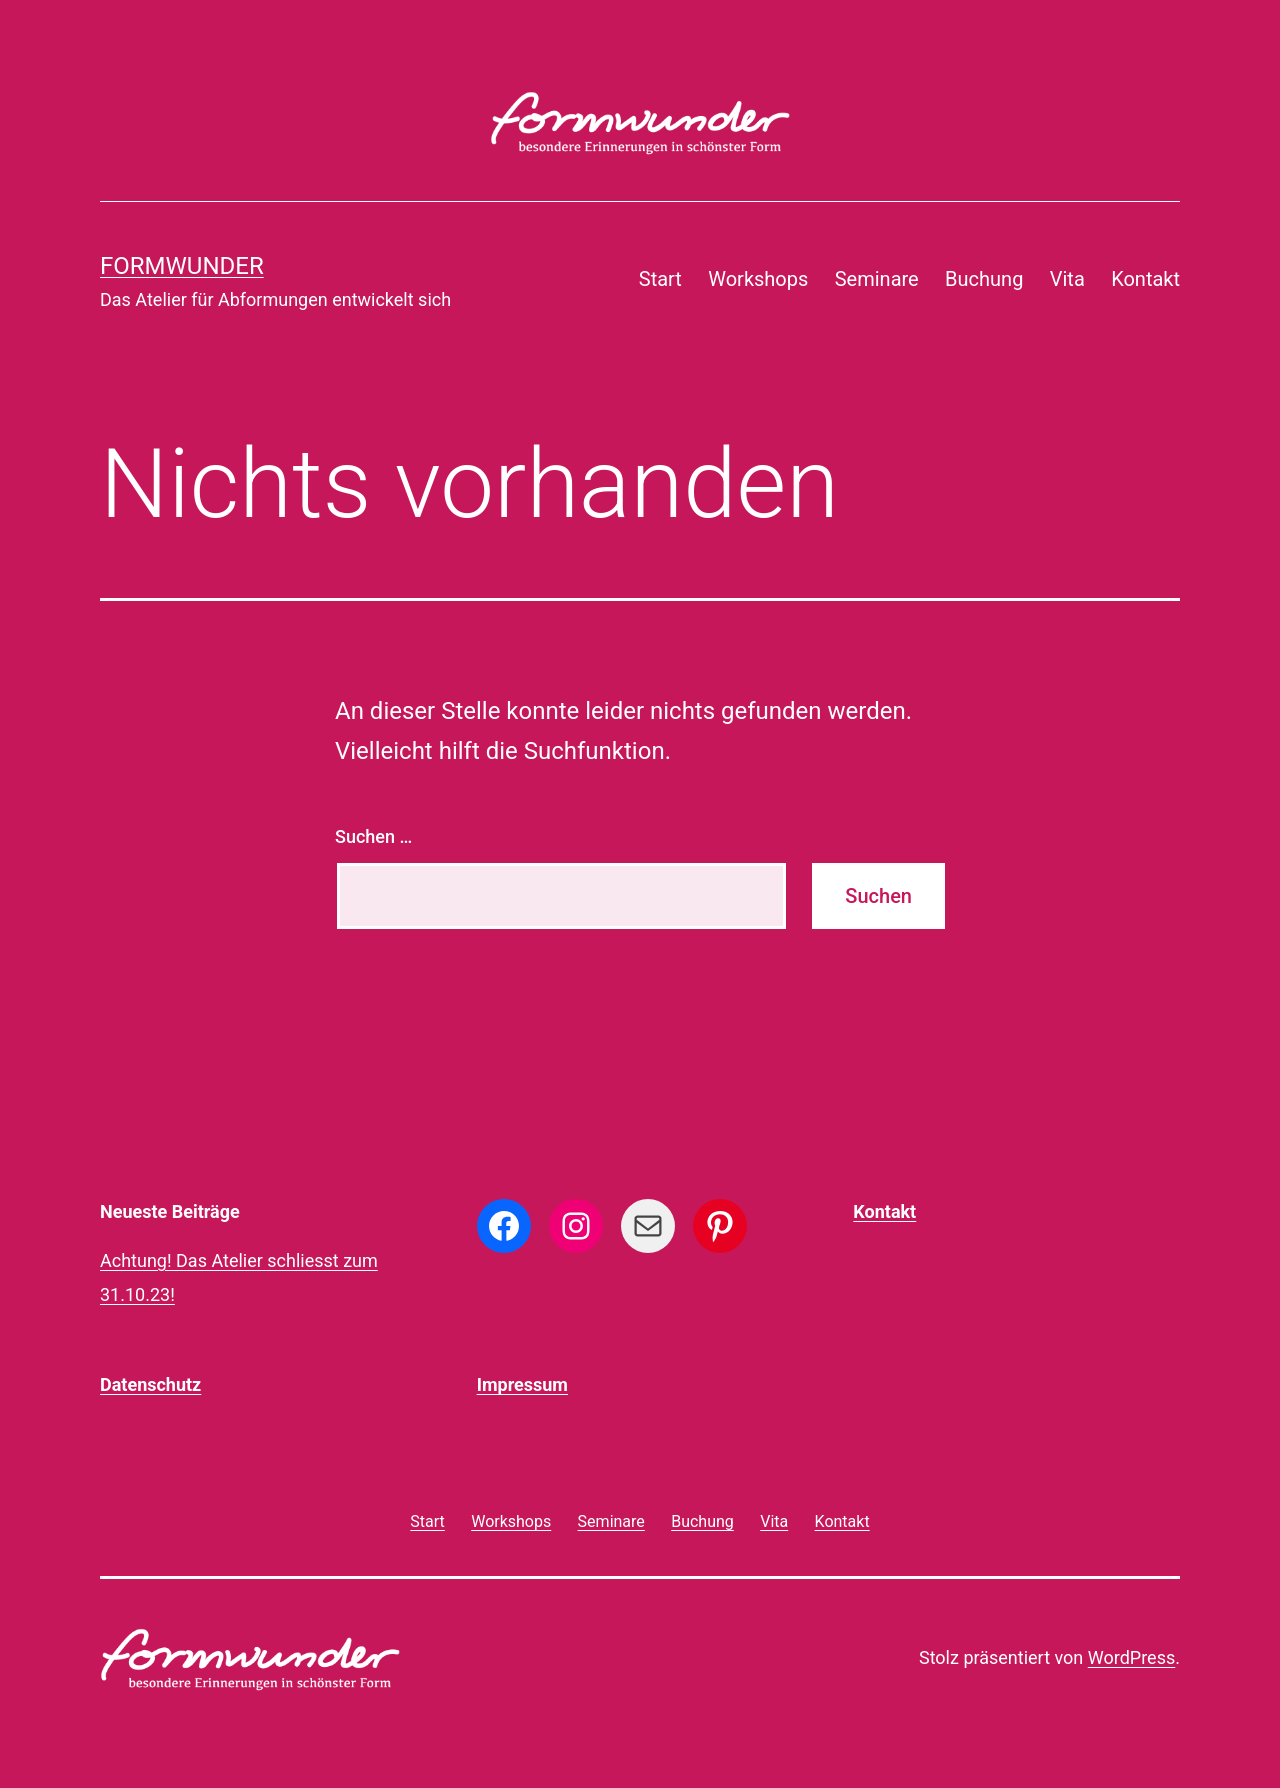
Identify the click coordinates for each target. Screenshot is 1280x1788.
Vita (1067, 279)
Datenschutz (150, 1384)
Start (660, 279)
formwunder (182, 266)
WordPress (1131, 1657)
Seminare (877, 279)
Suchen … (373, 836)
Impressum (522, 1384)
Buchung (984, 279)
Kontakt (1145, 279)
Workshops (758, 279)
